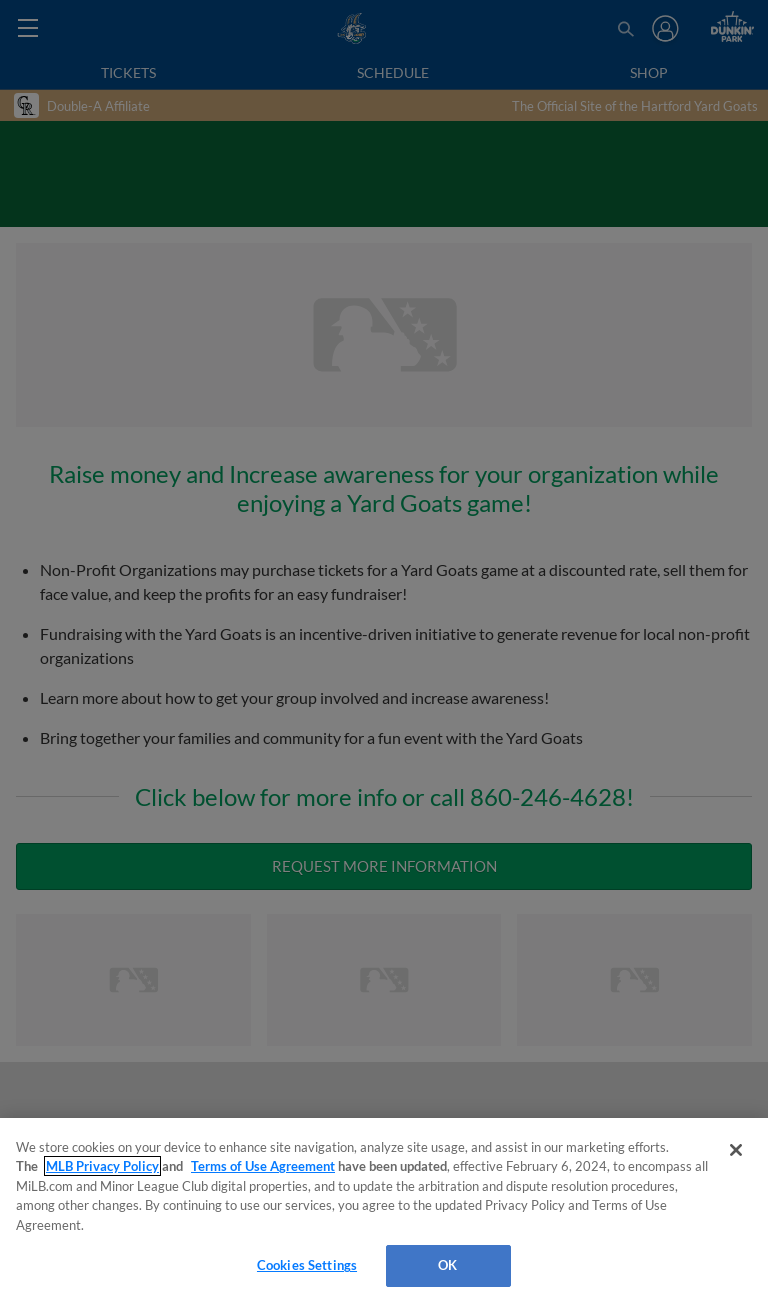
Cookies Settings (307, 1265)
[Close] (736, 1150)
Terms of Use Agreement (263, 1166)
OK (447, 1265)
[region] (384, 1210)
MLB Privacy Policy (102, 1166)
